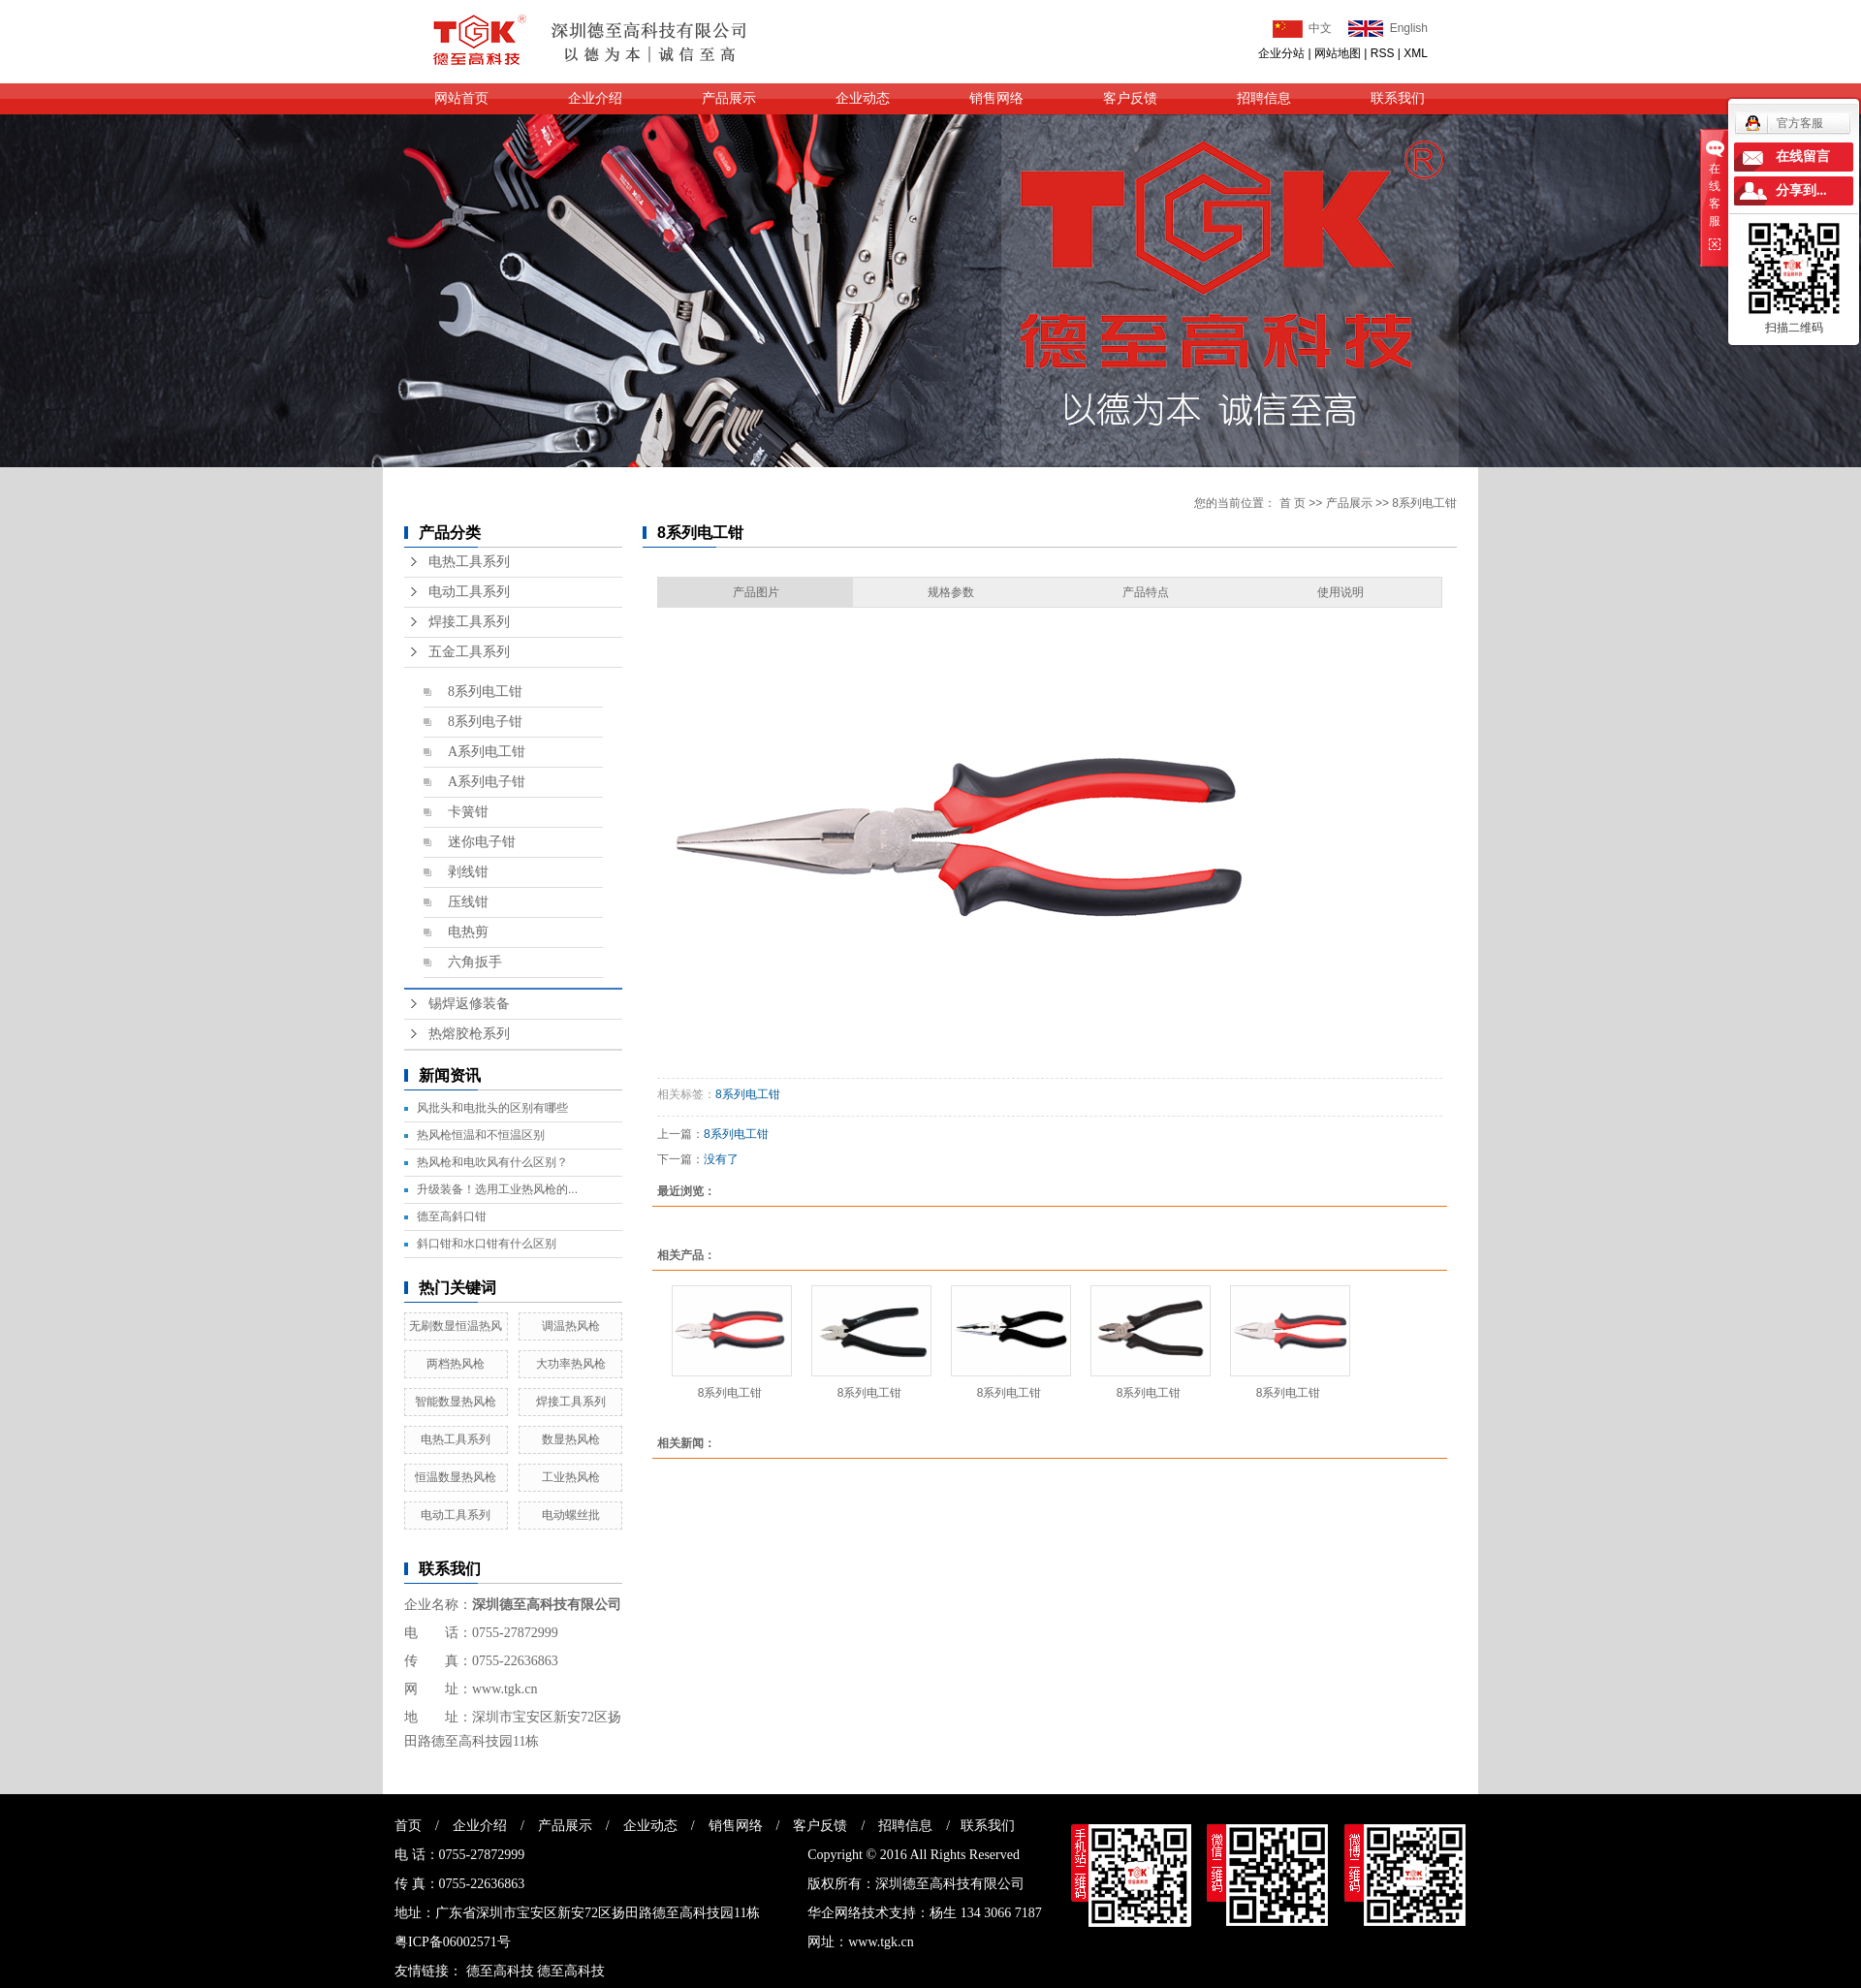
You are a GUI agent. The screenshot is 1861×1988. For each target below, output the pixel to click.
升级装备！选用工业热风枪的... (497, 1189)
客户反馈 (1130, 98)
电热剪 (468, 932)
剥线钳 (468, 872)
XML (1416, 53)
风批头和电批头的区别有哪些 (492, 1108)
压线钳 (468, 902)
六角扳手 (475, 962)
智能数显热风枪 (455, 1401)
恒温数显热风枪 (455, 1477)
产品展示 (729, 98)
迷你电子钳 (482, 842)
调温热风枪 (571, 1326)
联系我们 (1398, 98)
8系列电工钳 (485, 691)
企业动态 (863, 98)
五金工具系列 (469, 652)
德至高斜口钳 (452, 1216)
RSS (1383, 53)
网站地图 (1337, 53)
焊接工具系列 (469, 622)
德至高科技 (500, 1971)
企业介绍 (595, 98)
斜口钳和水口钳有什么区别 (486, 1243)
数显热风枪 (571, 1439)
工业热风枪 (571, 1477)
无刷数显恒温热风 (455, 1326)
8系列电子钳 (485, 721)
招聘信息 (1264, 98)
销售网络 (996, 98)
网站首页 (461, 98)
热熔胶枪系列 (469, 1033)
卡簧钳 (468, 812)
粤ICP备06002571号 (452, 1942)
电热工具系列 (469, 561)
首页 (408, 1825)
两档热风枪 (455, 1364)
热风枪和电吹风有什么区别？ (492, 1162)
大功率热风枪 (571, 1364)
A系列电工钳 (486, 751)
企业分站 (1281, 53)
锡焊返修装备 (469, 1003)
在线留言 (1803, 156)
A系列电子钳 (486, 781)
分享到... (1801, 190)
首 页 (1292, 503)
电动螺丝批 (571, 1515)
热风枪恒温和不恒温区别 (481, 1135)
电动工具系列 (469, 591)
